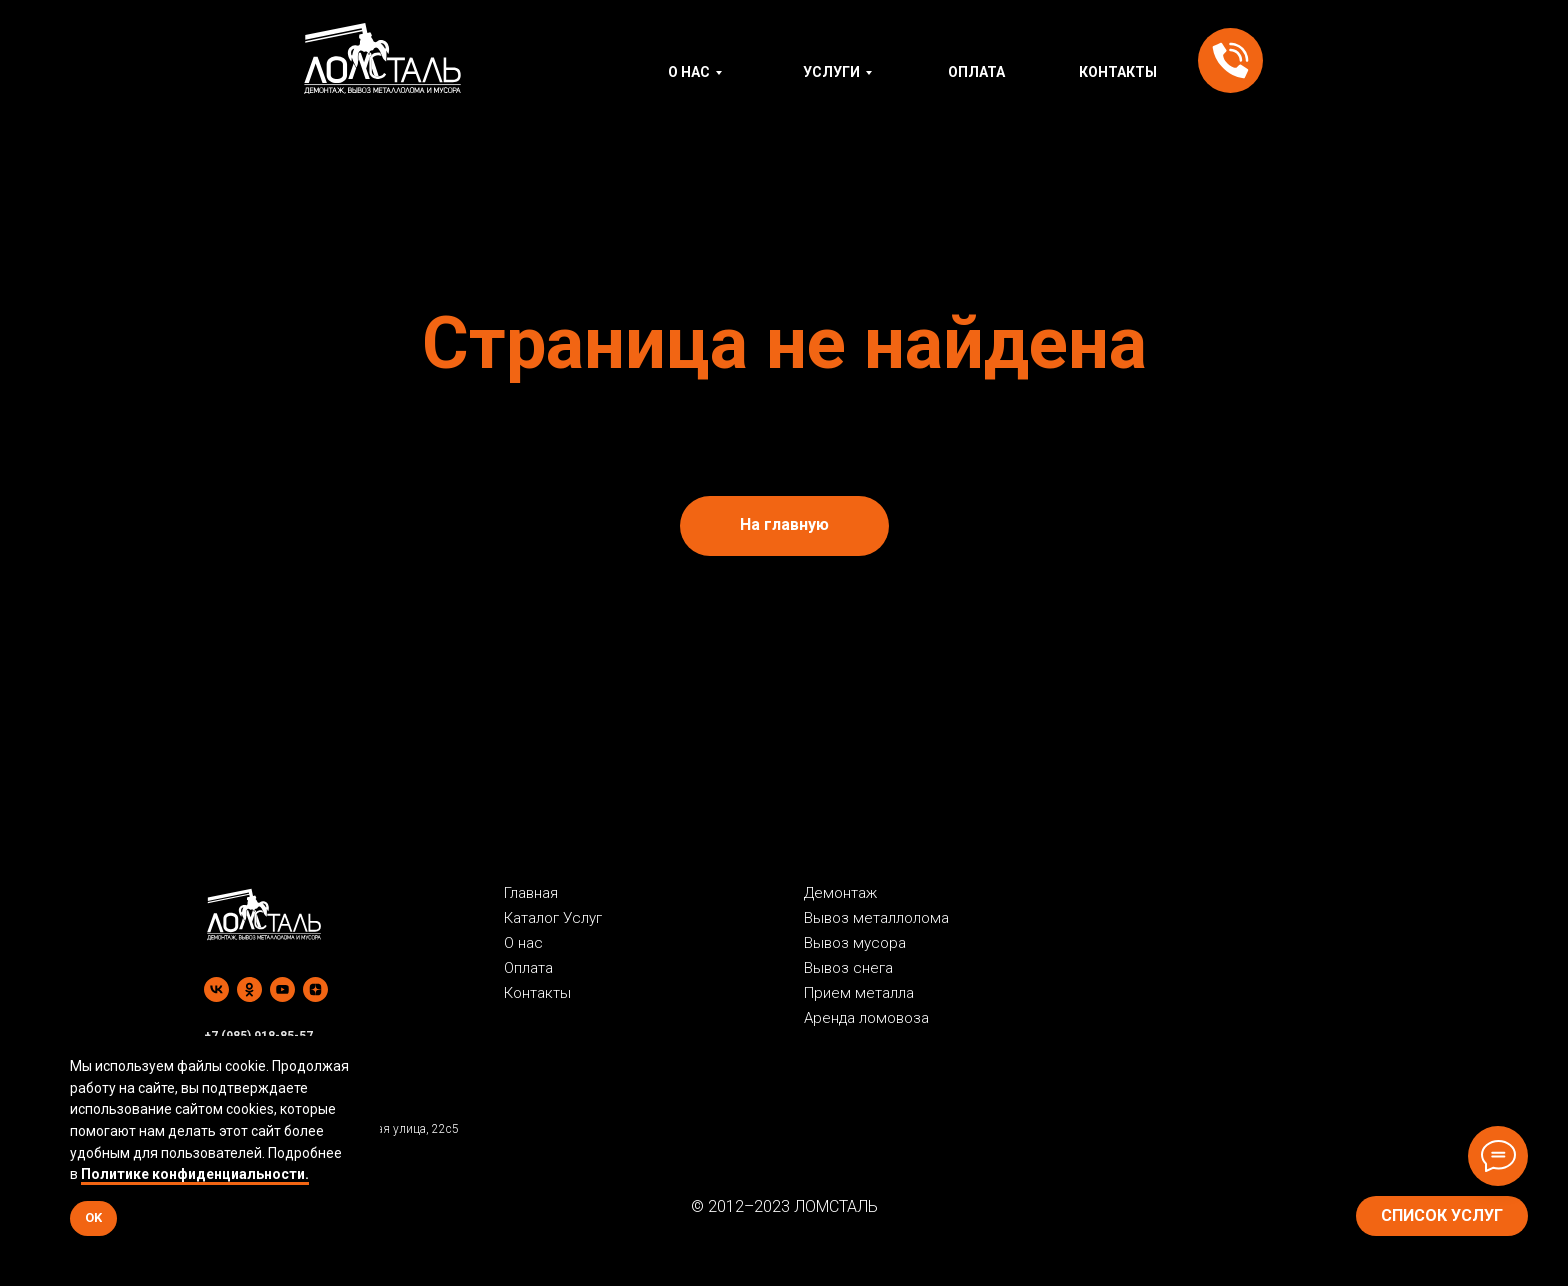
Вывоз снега (848, 968)
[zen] (315, 989)
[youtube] (282, 989)
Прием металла (859, 993)
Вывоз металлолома (876, 918)
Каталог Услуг (553, 918)
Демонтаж (840, 893)
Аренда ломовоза (866, 1018)
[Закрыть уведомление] (365, 1051)
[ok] (249, 989)
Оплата (528, 968)
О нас (523, 943)
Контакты (537, 993)
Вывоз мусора (855, 943)
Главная (531, 893)
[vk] (216, 989)
